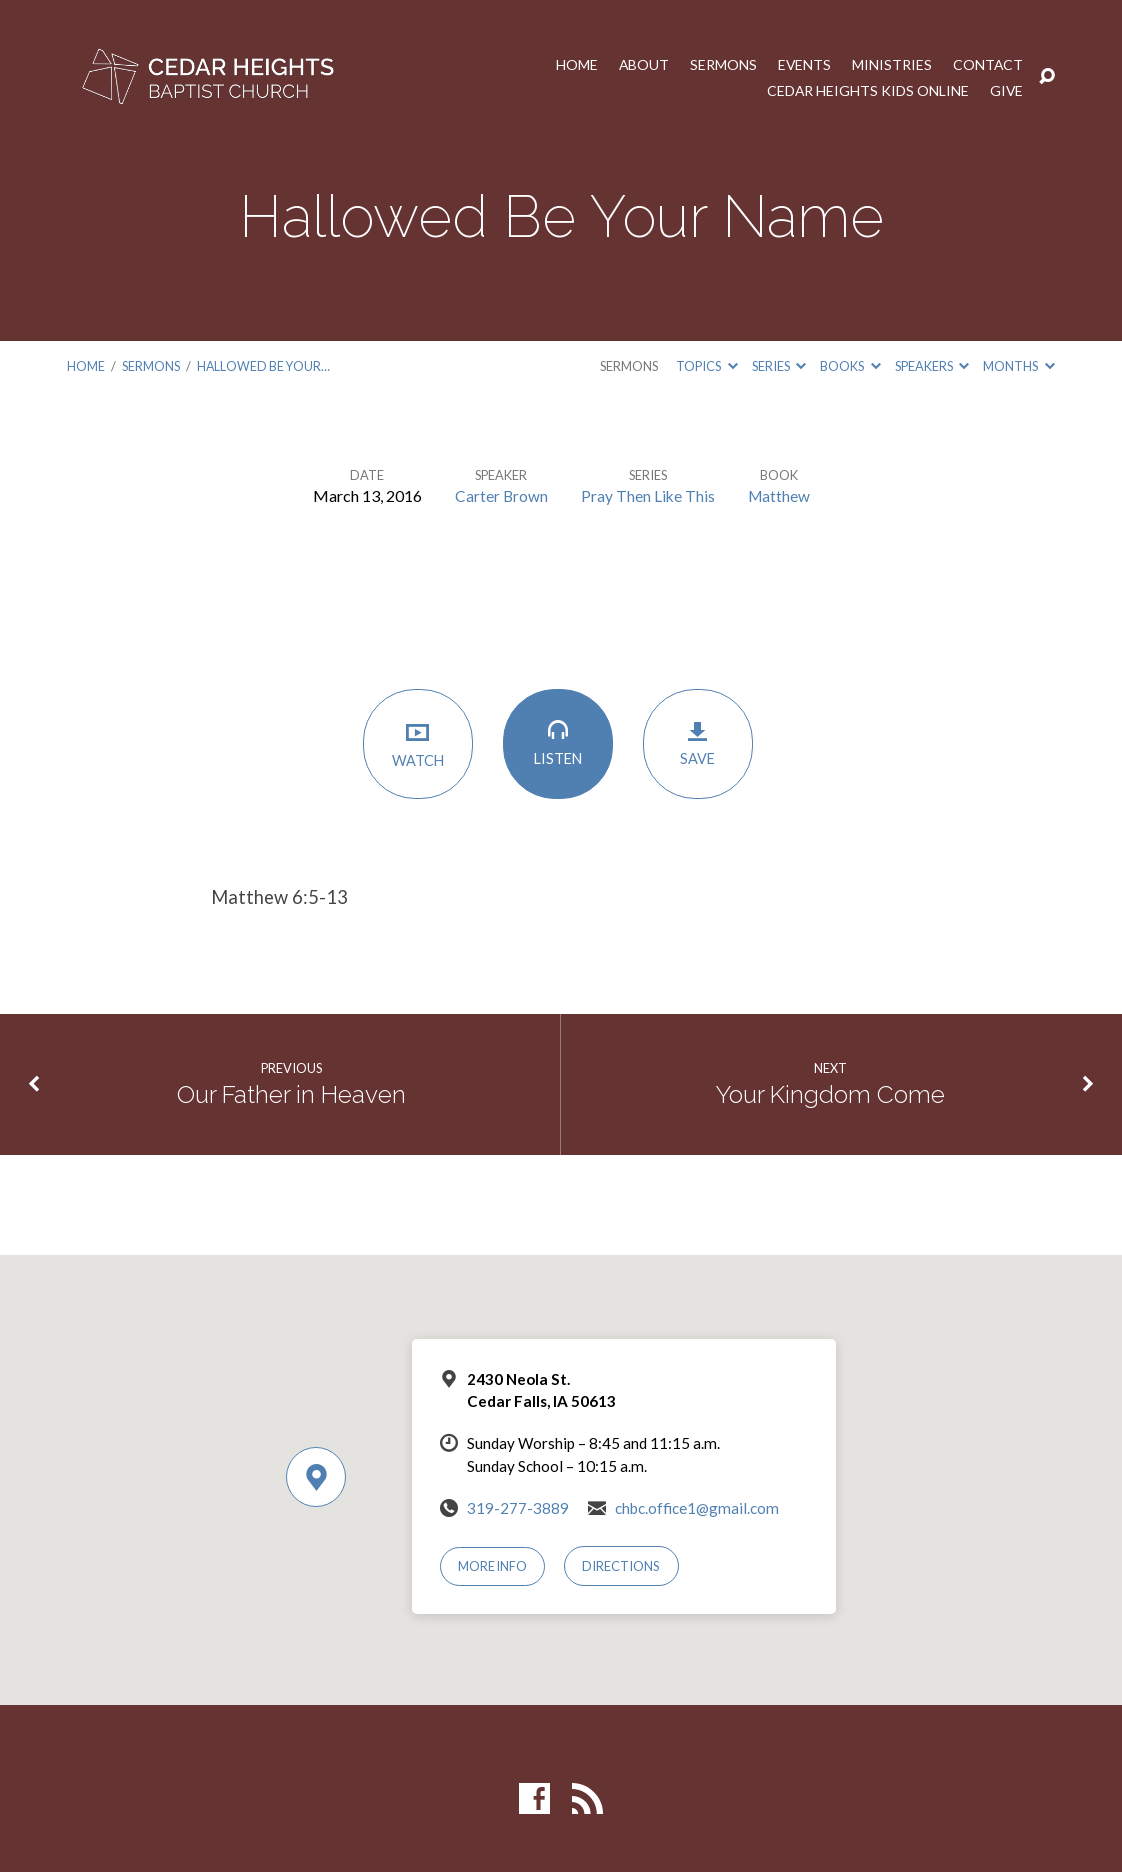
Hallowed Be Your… (263, 366)
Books (850, 366)
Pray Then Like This (647, 495)
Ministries (891, 64)
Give (1006, 90)
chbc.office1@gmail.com (697, 1507)
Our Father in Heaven (291, 1094)
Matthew (780, 495)
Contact (987, 64)
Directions (623, 1566)
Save (701, 745)
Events (803, 64)
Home (574, 64)
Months (1018, 366)
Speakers (932, 366)
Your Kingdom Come (830, 1094)
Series (779, 366)
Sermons (721, 64)
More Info (494, 1566)
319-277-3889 (518, 1507)
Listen (561, 744)
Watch (421, 745)
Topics (706, 366)
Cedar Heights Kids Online (865, 90)
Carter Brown (500, 495)
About (641, 64)
